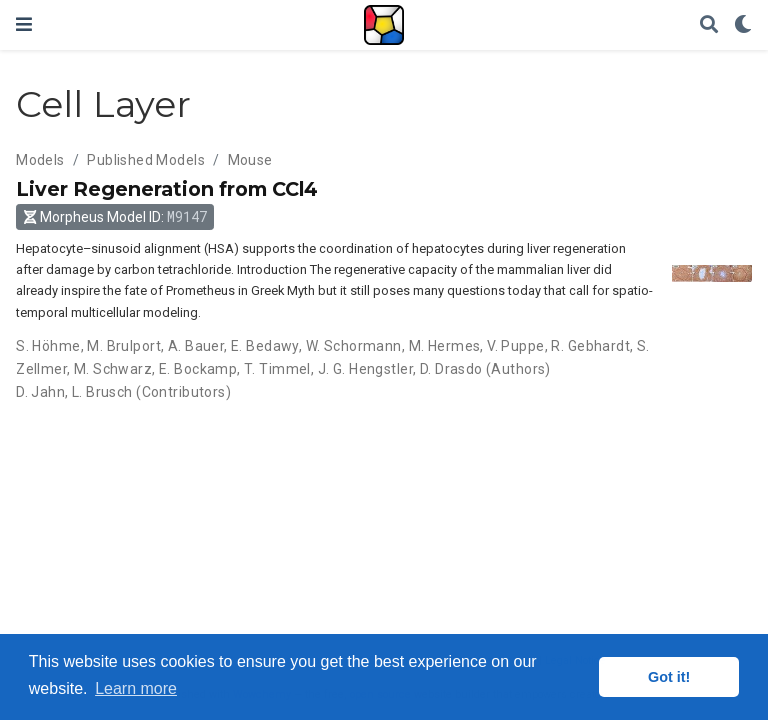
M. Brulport (124, 346)
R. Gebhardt (590, 346)
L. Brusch (102, 392)
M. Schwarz (113, 369)
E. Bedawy (265, 346)
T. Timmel (277, 369)
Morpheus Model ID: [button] (115, 216)
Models (40, 160)
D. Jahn (40, 392)
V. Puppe (515, 346)
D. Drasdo (451, 369)
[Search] (709, 25)
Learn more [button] (136, 688)
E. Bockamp (198, 369)
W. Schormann (354, 346)
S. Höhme (48, 346)
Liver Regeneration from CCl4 (167, 189)
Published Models (146, 160)
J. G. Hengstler (365, 369)
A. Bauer (196, 346)
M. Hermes (445, 346)
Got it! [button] (669, 677)
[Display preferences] (743, 25)
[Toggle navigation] (24, 24)
